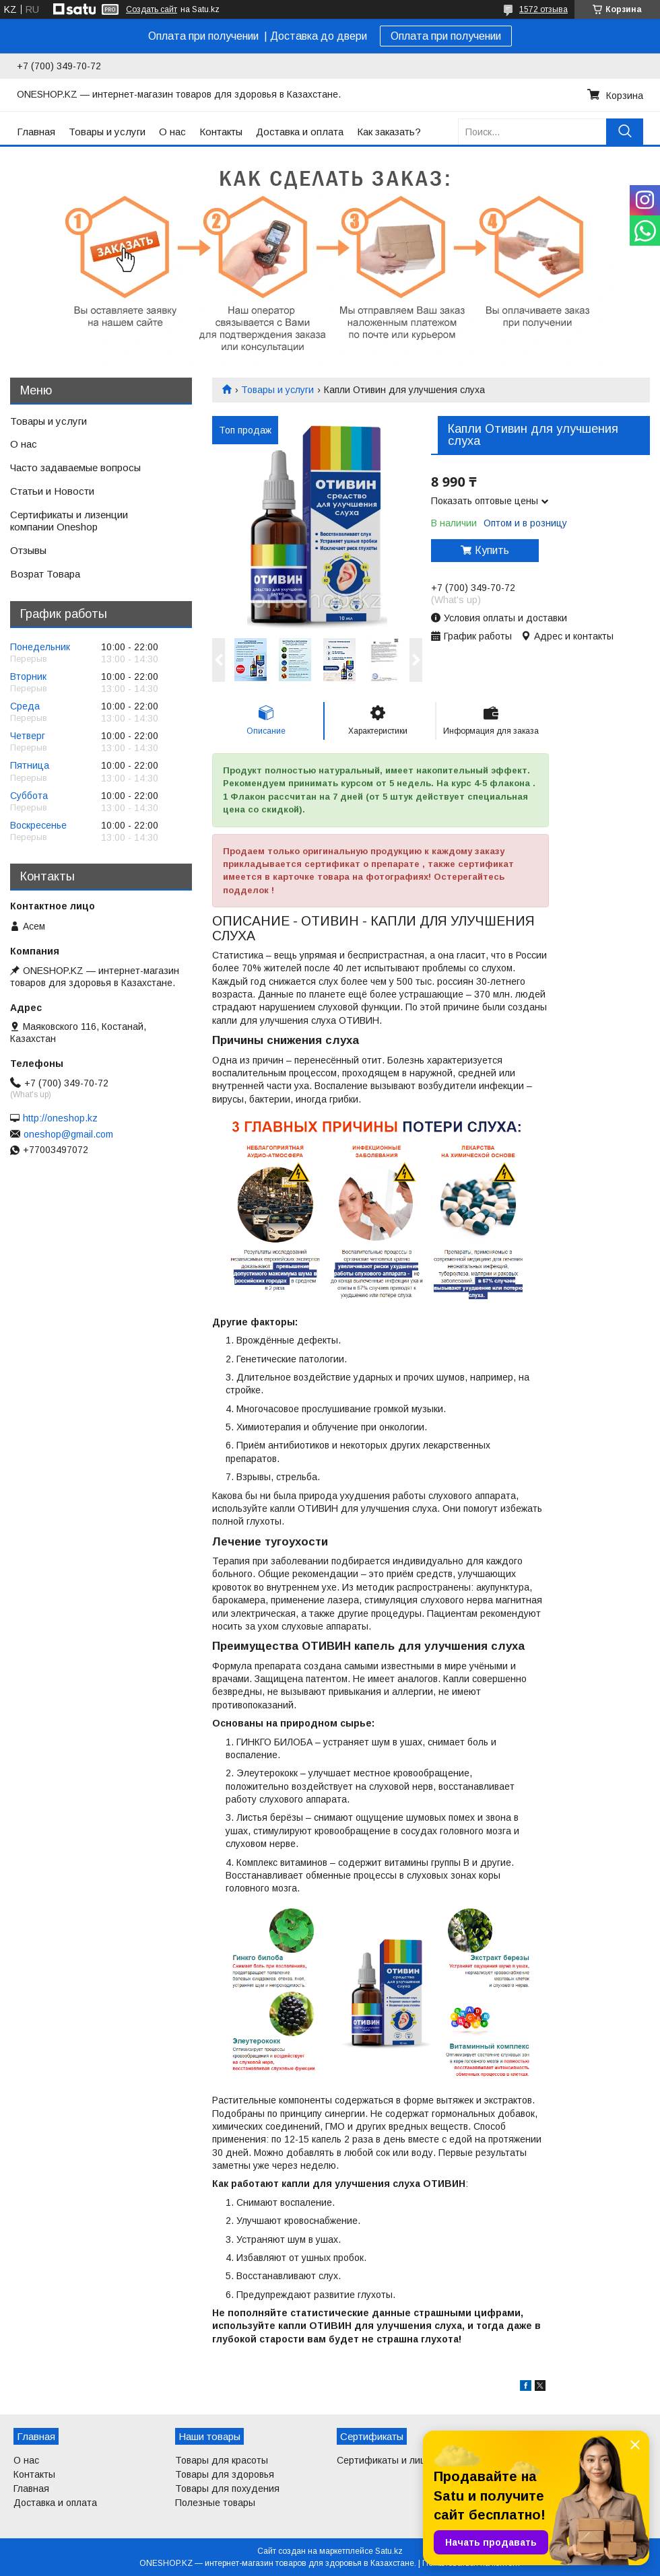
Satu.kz (389, 2551)
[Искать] (624, 131)
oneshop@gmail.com (68, 1134)
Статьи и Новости (52, 491)
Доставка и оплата (299, 131)
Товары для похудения (227, 2488)
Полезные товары (215, 2502)
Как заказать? (389, 131)
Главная (36, 131)
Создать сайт (151, 9)
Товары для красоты (221, 2460)
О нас (172, 131)
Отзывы (28, 550)
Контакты (220, 131)
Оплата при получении (446, 36)
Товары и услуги (107, 131)
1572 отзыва (543, 9)
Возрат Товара (45, 574)
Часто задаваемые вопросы (75, 467)
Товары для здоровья (224, 2474)
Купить (492, 550)
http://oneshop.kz (60, 1118)
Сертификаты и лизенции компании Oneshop (69, 521)
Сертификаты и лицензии (395, 2460)
